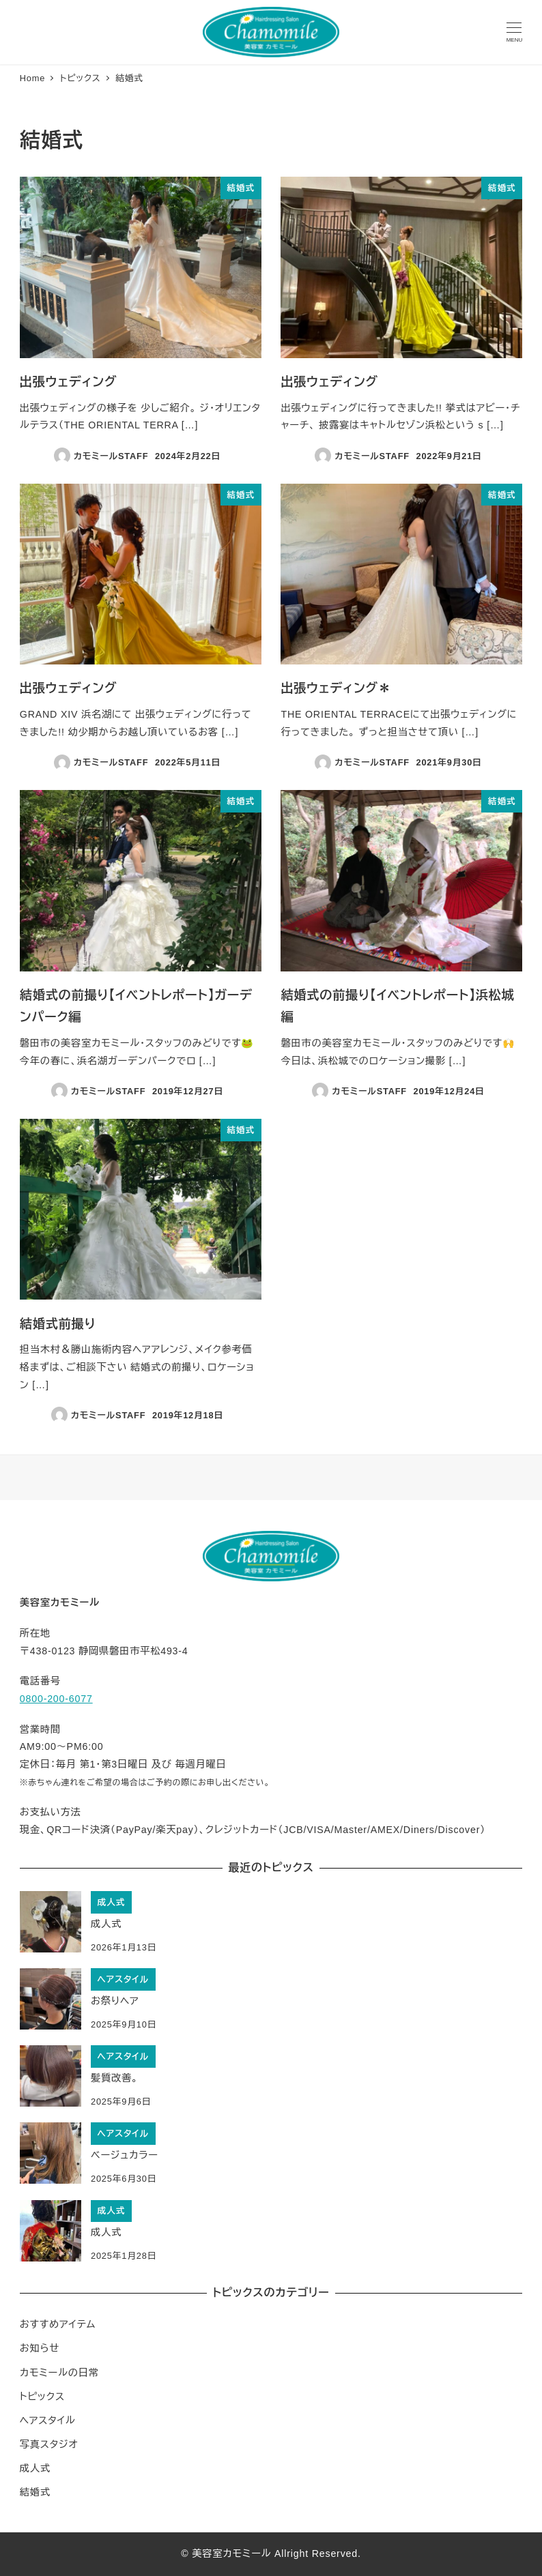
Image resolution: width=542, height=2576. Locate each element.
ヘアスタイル (48, 2420)
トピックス (42, 2396)
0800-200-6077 (56, 1698)
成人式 (35, 2468)
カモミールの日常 (59, 2372)
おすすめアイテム (58, 2324)
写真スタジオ (49, 2444)
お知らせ (39, 2348)
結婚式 (35, 2492)
